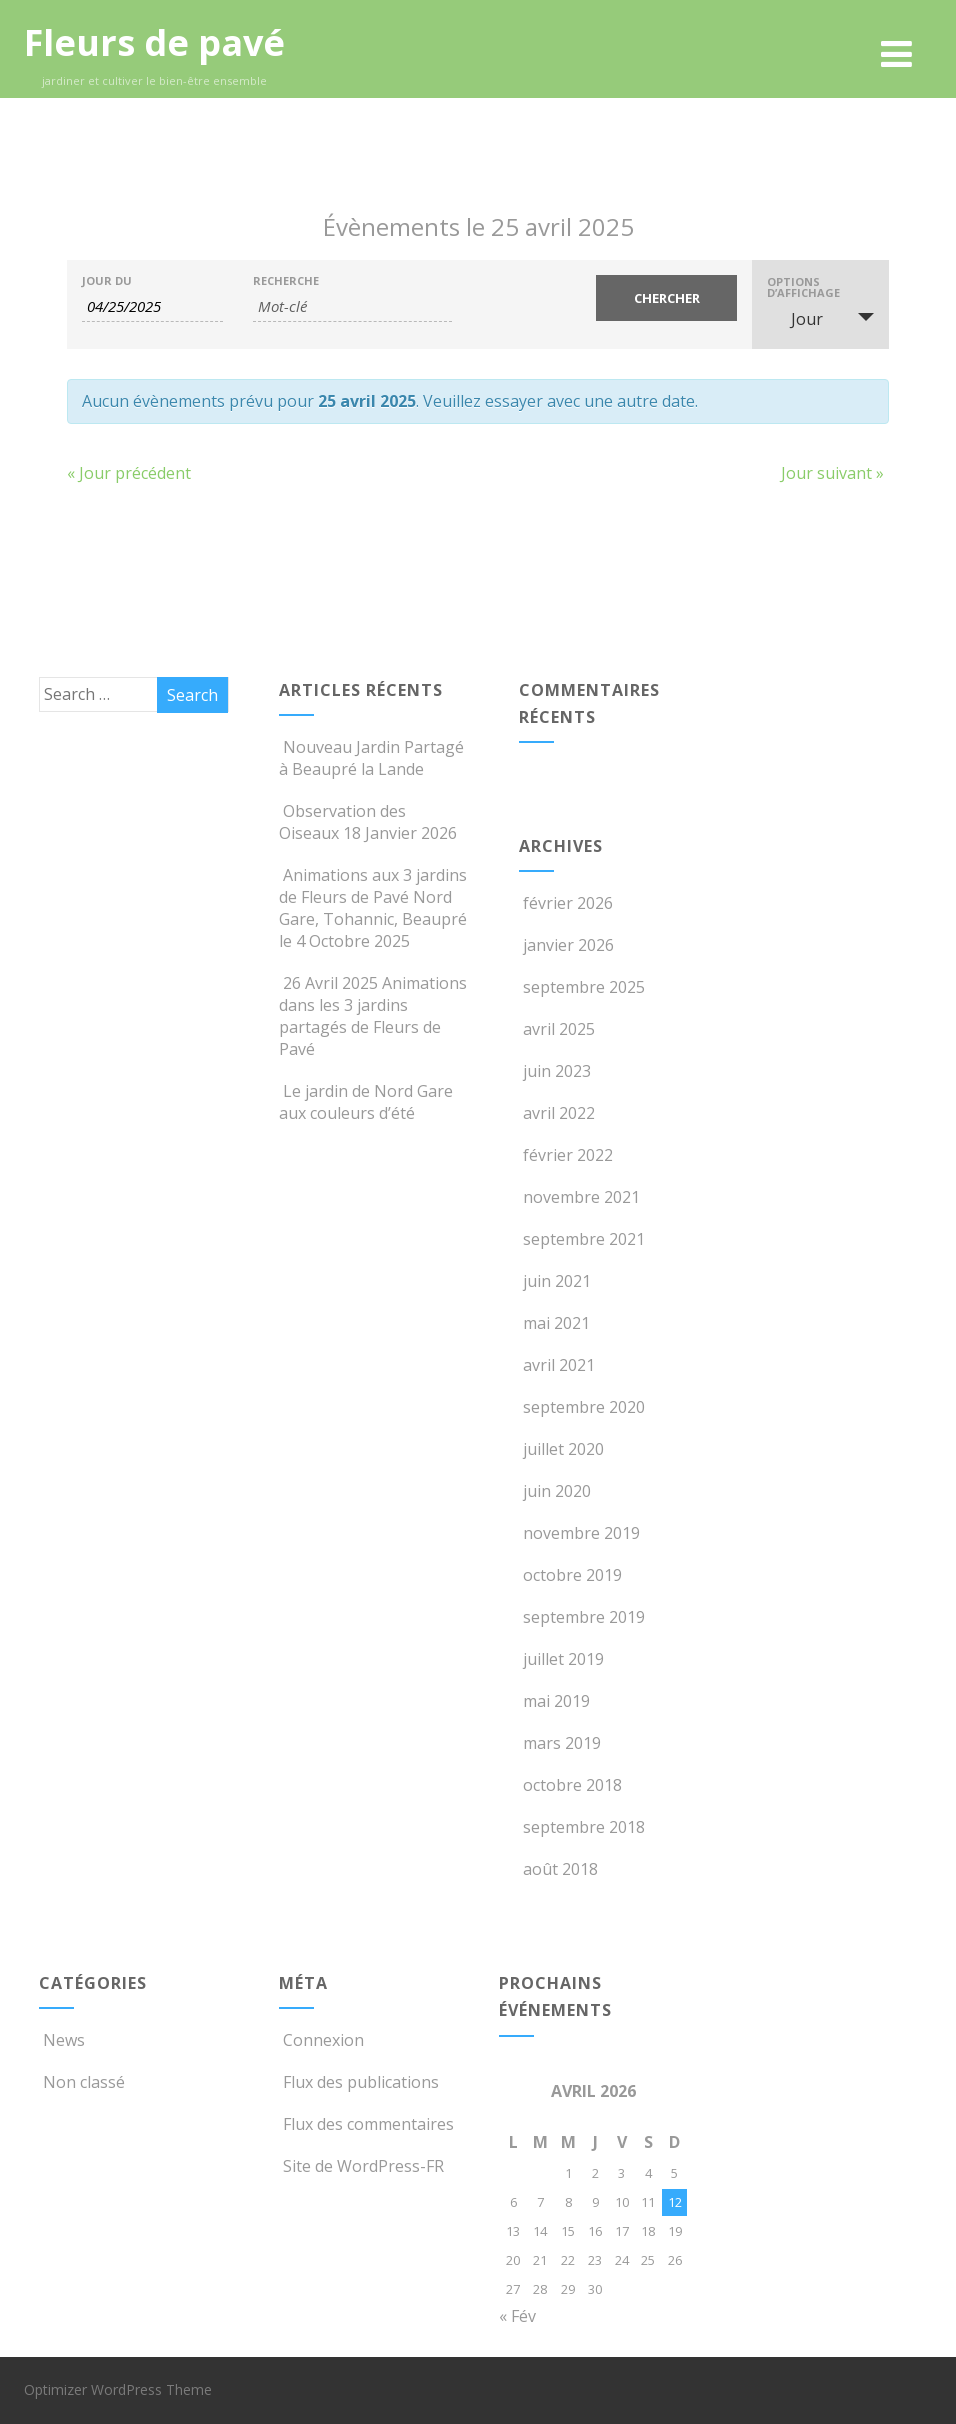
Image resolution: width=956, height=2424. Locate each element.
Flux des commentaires (366, 2124)
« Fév (517, 2316)
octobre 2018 (572, 1785)
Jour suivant (832, 473)
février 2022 (568, 1155)
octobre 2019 (572, 1575)
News (62, 2040)
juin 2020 (557, 1491)
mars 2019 (562, 1743)
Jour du (107, 280)
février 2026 (568, 903)
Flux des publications (359, 2082)
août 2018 (560, 1869)
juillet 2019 (563, 1659)
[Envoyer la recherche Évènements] (666, 298)
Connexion (321, 2040)
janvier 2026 (568, 945)
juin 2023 (557, 1071)
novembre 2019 (581, 1533)
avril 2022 (559, 1113)
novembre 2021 (581, 1197)
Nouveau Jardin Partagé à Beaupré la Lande (371, 758)
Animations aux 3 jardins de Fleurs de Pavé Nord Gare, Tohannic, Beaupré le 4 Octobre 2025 (373, 908)
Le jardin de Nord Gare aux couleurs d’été (366, 1102)
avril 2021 (559, 1365)
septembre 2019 (584, 1617)
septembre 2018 (584, 1827)
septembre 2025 (584, 987)
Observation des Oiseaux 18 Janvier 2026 (368, 822)
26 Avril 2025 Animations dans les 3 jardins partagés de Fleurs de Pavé (373, 1016)
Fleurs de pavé (154, 42)
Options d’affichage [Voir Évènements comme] (803, 287)
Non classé (82, 2082)
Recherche (286, 280)
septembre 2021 (584, 1239)
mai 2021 (556, 1323)
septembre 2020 (584, 1407)
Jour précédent (129, 473)
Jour (795, 319)
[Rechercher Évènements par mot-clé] (352, 306)
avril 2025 (559, 1029)
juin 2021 (557, 1281)
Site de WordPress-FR (361, 2166)
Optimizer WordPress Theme (118, 2389)
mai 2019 (556, 1701)
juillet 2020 (563, 1449)
